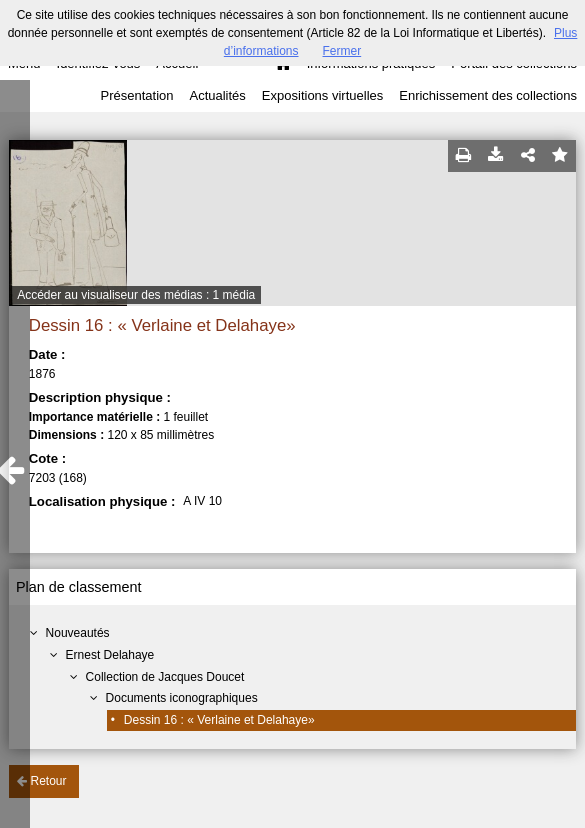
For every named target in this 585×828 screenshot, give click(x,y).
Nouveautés (78, 633)
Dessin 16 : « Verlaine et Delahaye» (219, 720)
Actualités (217, 95)
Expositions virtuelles (322, 95)
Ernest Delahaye (110, 655)
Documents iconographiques (182, 698)
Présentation (136, 95)
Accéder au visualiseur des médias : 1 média (136, 295)
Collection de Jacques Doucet (165, 677)
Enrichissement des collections (488, 95)
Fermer (342, 51)
